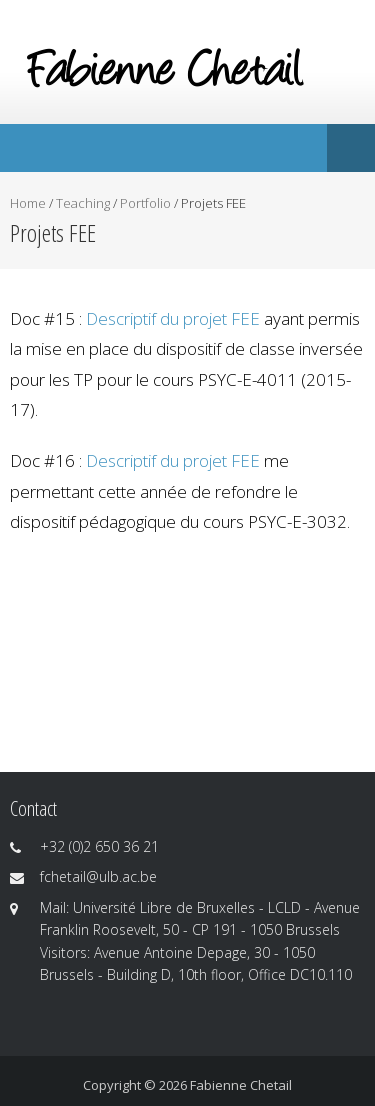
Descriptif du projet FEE (173, 318)
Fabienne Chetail (241, 1085)
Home (28, 203)
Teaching (83, 203)
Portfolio (145, 203)
